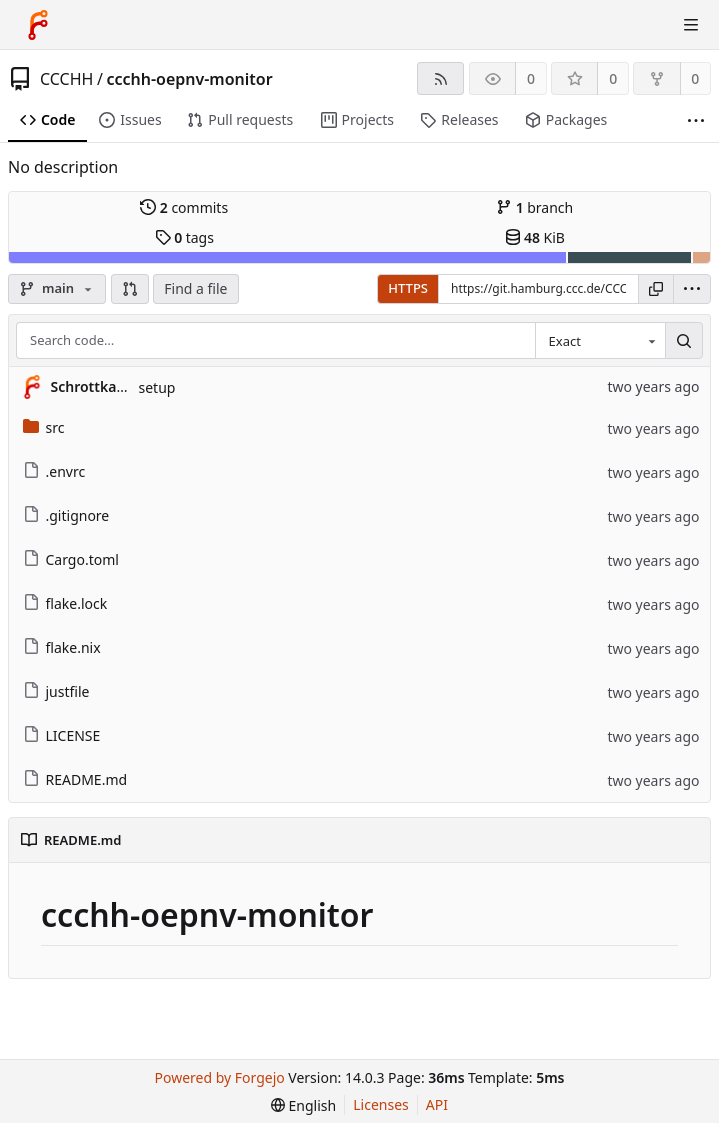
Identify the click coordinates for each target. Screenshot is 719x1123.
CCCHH (66, 79)
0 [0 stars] (613, 78)
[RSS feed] (440, 78)
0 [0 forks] (695, 78)
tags (184, 237)
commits (184, 207)
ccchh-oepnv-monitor (189, 79)
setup (157, 387)
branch (534, 207)
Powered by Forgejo (220, 1077)
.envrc (54, 471)
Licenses (381, 1104)
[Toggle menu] (691, 25)
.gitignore (66, 515)
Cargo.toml (71, 559)
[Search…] (684, 341)
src (44, 427)
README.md (75, 779)
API (437, 1104)
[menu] (692, 289)
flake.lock (65, 603)
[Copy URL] (656, 289)
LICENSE (62, 735)
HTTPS (408, 288)
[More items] (696, 120)
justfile (56, 691)
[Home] (38, 25)
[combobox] (600, 341)
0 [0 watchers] (531, 78)
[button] (130, 289)
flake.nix (62, 647)
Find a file (195, 288)
